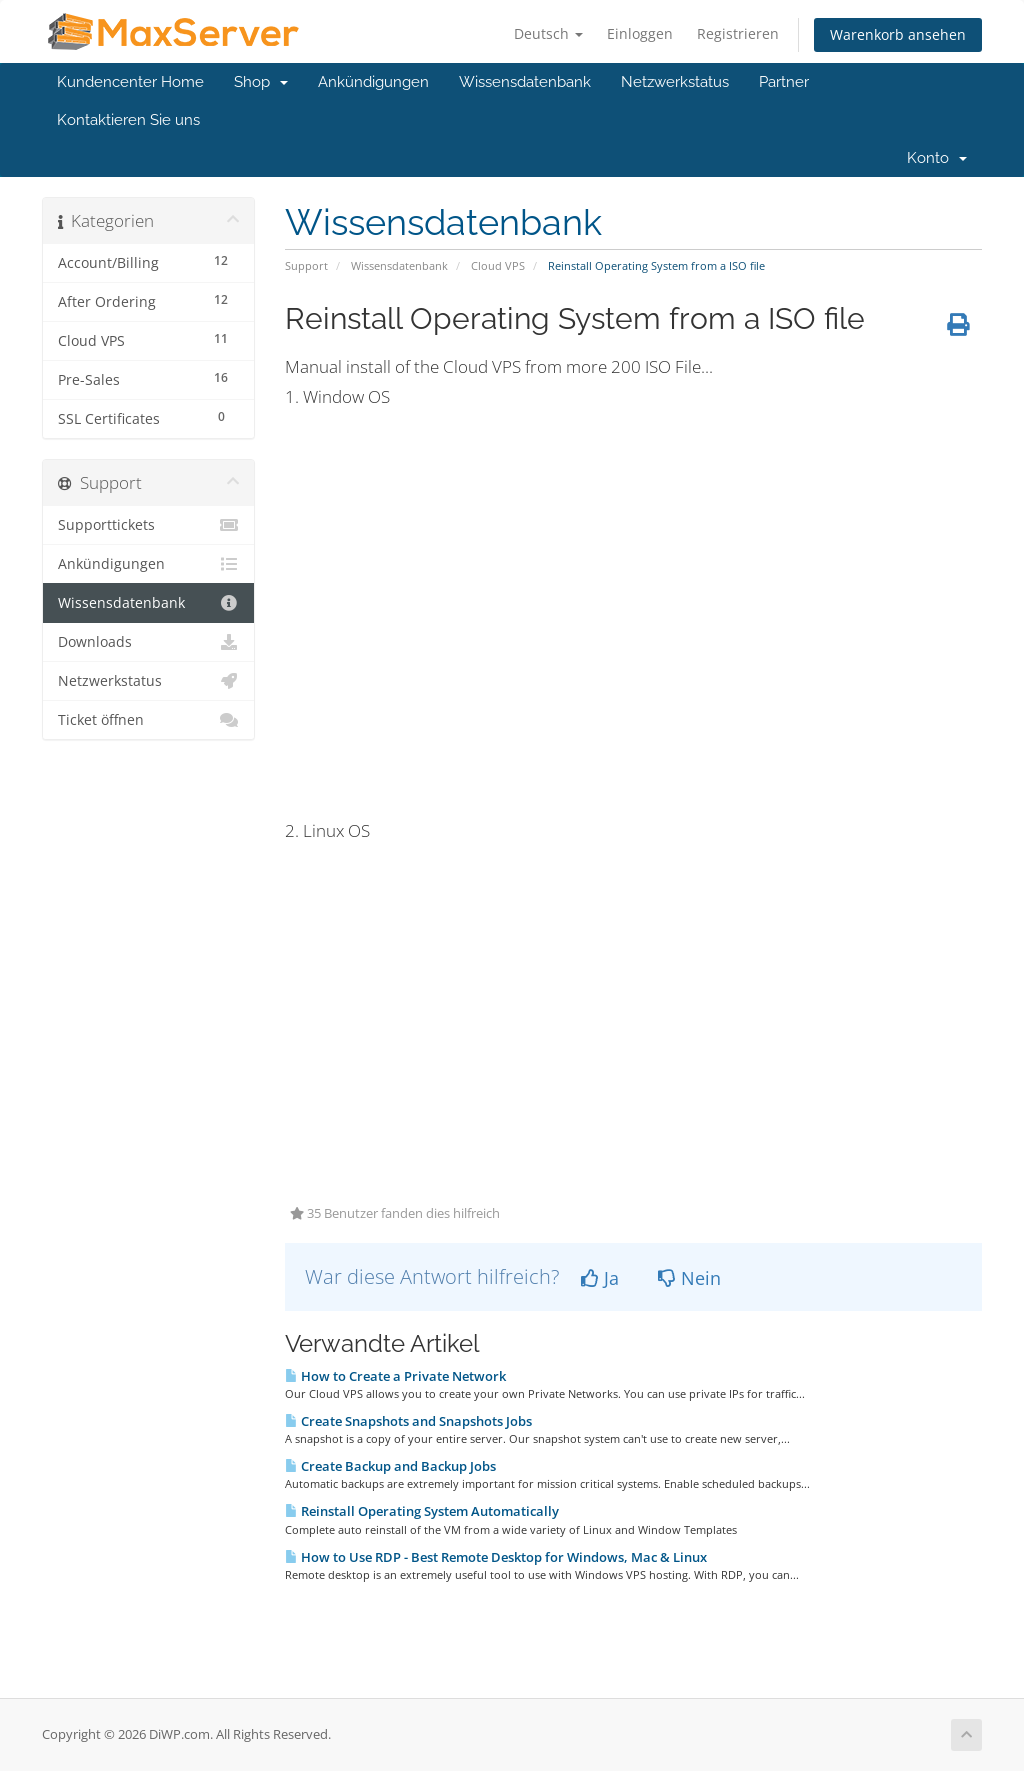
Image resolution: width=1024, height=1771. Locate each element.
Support (306, 265)
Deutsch (548, 33)
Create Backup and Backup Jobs (390, 1466)
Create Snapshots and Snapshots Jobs (408, 1421)
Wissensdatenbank (525, 82)
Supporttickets (148, 525)
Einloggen (640, 33)
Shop (261, 82)
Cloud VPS (498, 265)
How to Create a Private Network (395, 1376)
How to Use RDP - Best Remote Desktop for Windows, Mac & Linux (496, 1557)
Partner (784, 82)
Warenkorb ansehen (898, 34)
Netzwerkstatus (675, 82)
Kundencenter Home (130, 82)
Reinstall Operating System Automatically (422, 1511)
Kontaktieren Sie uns (128, 120)
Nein (689, 1278)
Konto (937, 158)
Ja (600, 1278)
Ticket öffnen (148, 720)
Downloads (148, 642)
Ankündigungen (373, 82)
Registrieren (738, 33)
